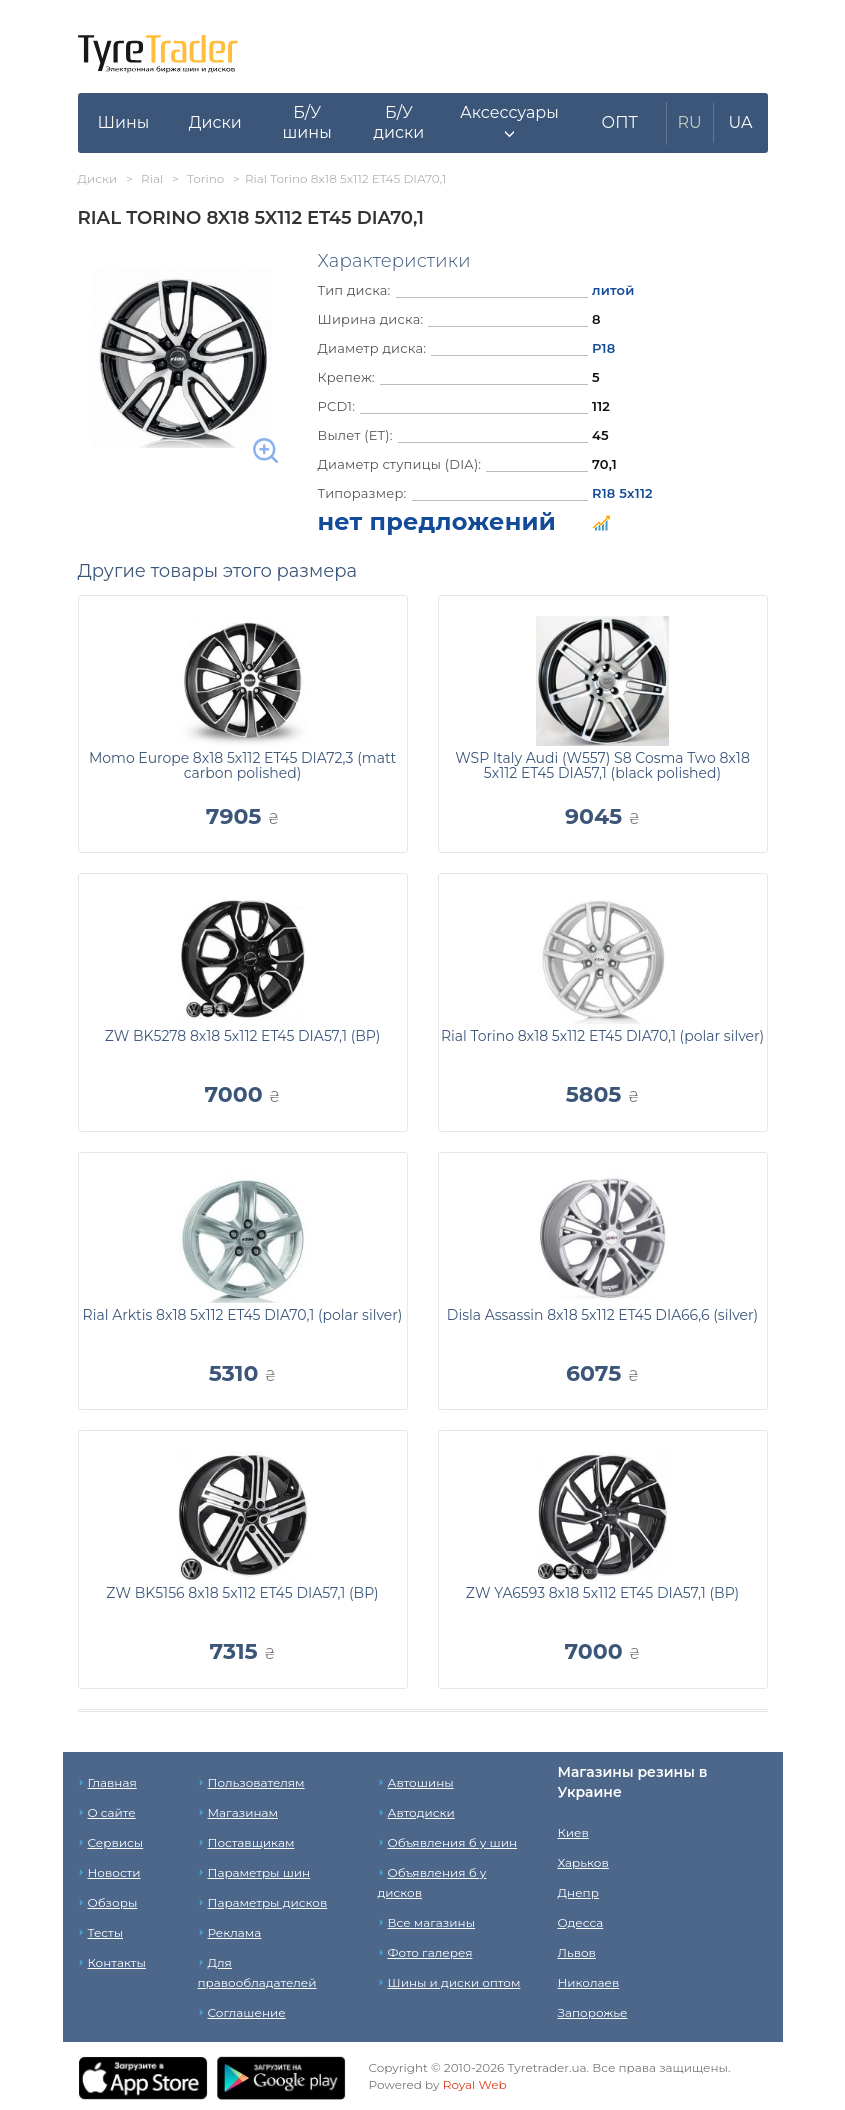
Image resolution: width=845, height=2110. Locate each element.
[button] (509, 123)
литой (613, 290)
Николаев (589, 1982)
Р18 (603, 348)
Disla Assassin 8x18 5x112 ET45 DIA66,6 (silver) (602, 1315)
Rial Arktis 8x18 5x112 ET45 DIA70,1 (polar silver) (243, 1315)
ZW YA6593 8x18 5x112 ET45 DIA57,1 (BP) (602, 1593)
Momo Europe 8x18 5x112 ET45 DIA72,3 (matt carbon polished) (242, 765)
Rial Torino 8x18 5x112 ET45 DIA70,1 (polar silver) (602, 1036)
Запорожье (593, 2012)
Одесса (581, 1922)
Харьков (583, 1862)
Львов (577, 1952)
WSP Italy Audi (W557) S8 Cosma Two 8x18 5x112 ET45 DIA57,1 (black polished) (602, 765)
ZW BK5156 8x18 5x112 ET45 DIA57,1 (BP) (242, 1593)
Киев (573, 1832)
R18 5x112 (622, 493)
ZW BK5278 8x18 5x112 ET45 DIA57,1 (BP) (243, 1036)
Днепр (578, 1892)
